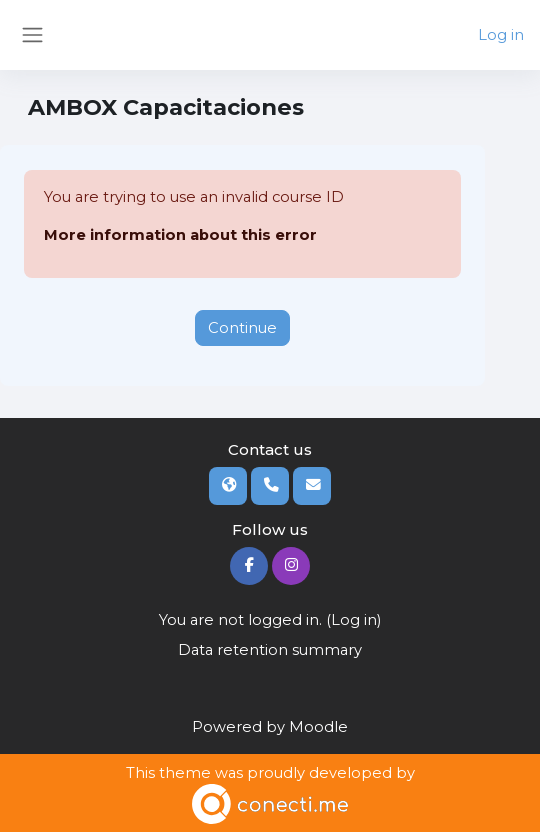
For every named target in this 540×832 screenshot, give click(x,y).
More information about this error (180, 235)
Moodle (318, 727)
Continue (242, 328)
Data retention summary (270, 650)
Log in (501, 35)
